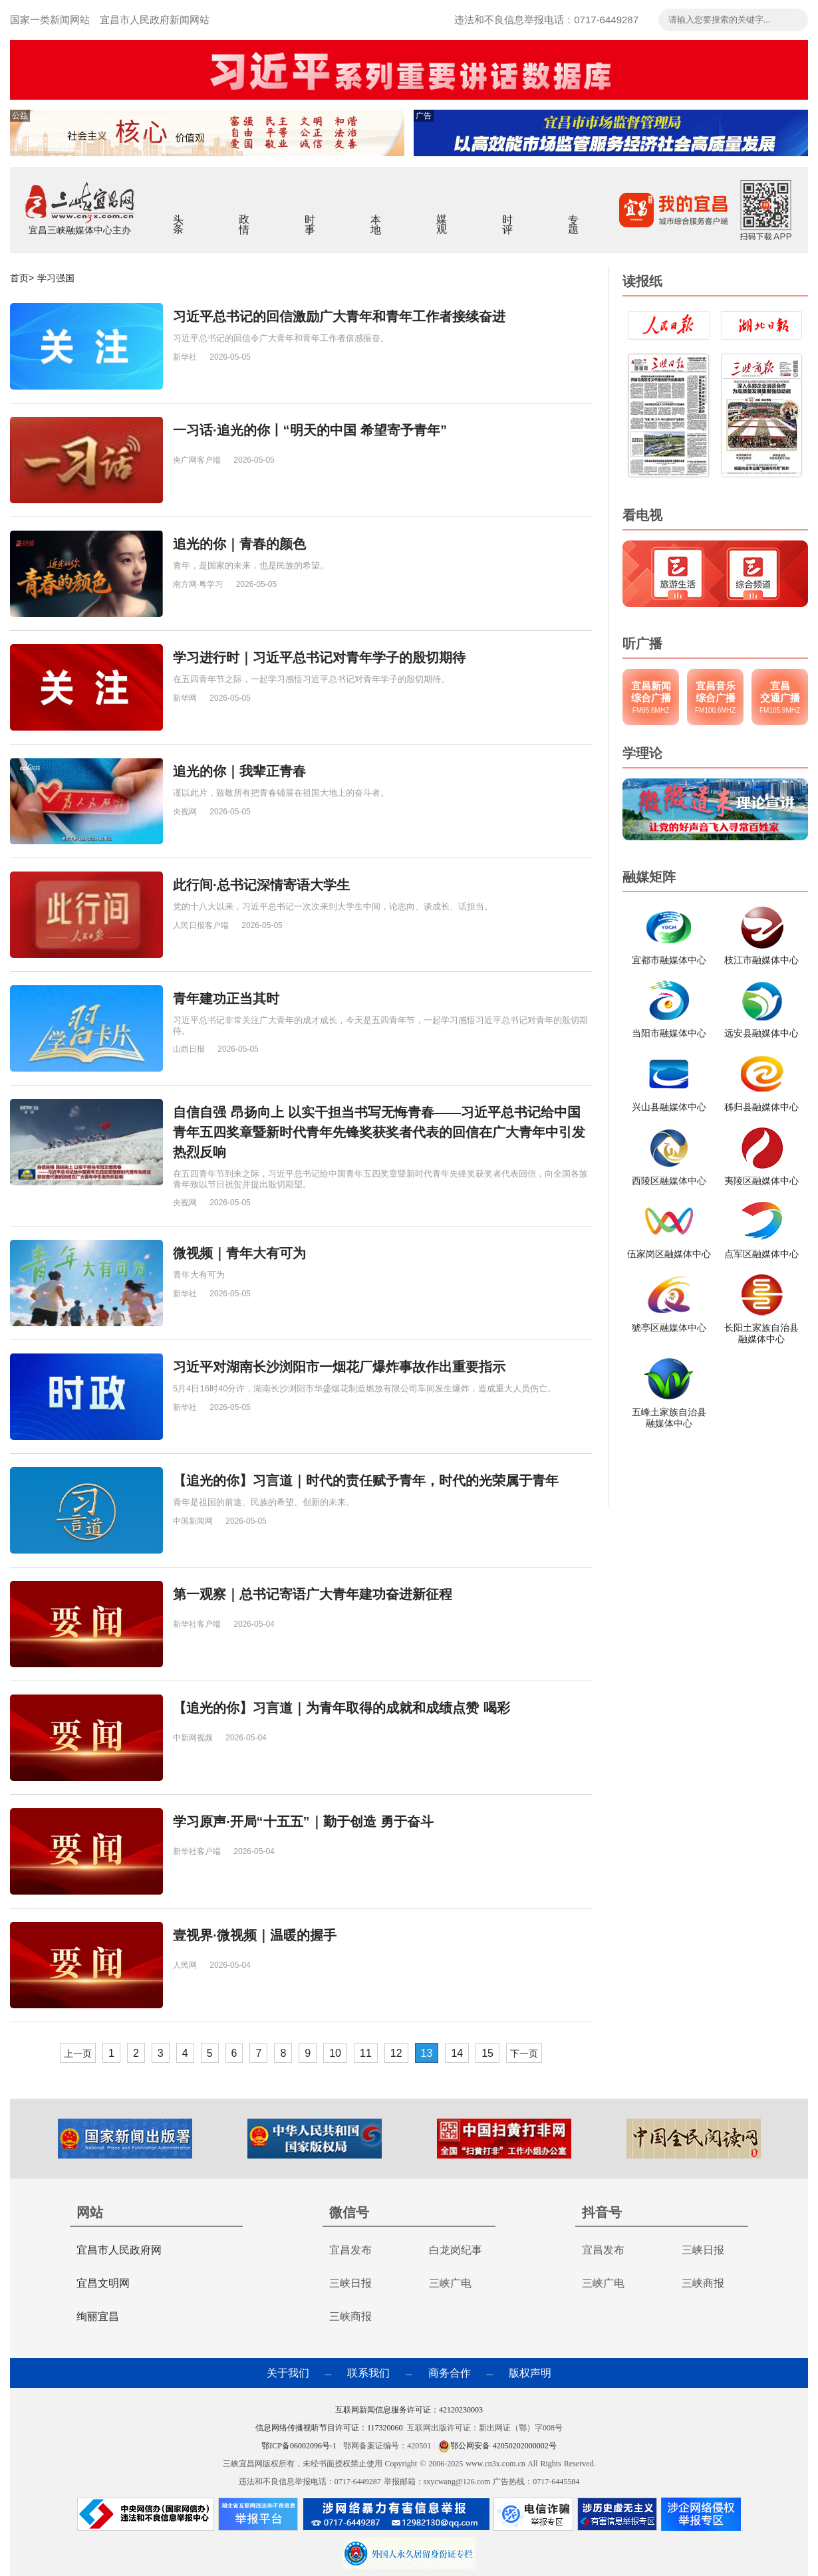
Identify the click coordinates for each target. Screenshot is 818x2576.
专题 (573, 215)
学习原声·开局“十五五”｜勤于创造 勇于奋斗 (303, 1821)
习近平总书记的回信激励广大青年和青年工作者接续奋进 (339, 316)
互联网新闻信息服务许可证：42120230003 (409, 2409)
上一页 (78, 2053)
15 (487, 2053)
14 (457, 2053)
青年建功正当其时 (226, 998)
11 (366, 2053)
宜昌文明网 (103, 2283)
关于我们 (288, 2373)
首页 (19, 278)
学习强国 (55, 278)
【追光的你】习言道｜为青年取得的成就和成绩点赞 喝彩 (341, 1707)
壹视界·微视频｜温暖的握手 (255, 1935)
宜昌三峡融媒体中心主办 (80, 230)
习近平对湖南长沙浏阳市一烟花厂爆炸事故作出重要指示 (339, 1366)
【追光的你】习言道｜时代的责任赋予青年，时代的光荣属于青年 (366, 1480)
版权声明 (530, 2373)
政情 (244, 215)
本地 (376, 215)
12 (396, 2053)
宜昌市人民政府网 (119, 2250)
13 (427, 2053)
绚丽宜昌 (97, 2316)
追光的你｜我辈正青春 (239, 771)
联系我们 (368, 2373)
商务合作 (449, 2373)
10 (335, 2053)
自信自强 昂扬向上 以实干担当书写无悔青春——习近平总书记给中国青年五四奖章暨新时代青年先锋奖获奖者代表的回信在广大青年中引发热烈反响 (379, 1132)
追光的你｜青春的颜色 (239, 543)
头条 (178, 215)
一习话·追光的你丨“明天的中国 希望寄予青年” (310, 430)
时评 (507, 215)
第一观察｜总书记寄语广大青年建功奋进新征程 (312, 1594)
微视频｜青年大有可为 (239, 1253)
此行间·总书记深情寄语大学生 (261, 885)
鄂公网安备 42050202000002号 (497, 2445)
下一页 (524, 2053)
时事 (310, 215)
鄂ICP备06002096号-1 (300, 2445)
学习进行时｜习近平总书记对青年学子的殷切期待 (319, 657)
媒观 (442, 215)
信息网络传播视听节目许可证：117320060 (329, 2427)
